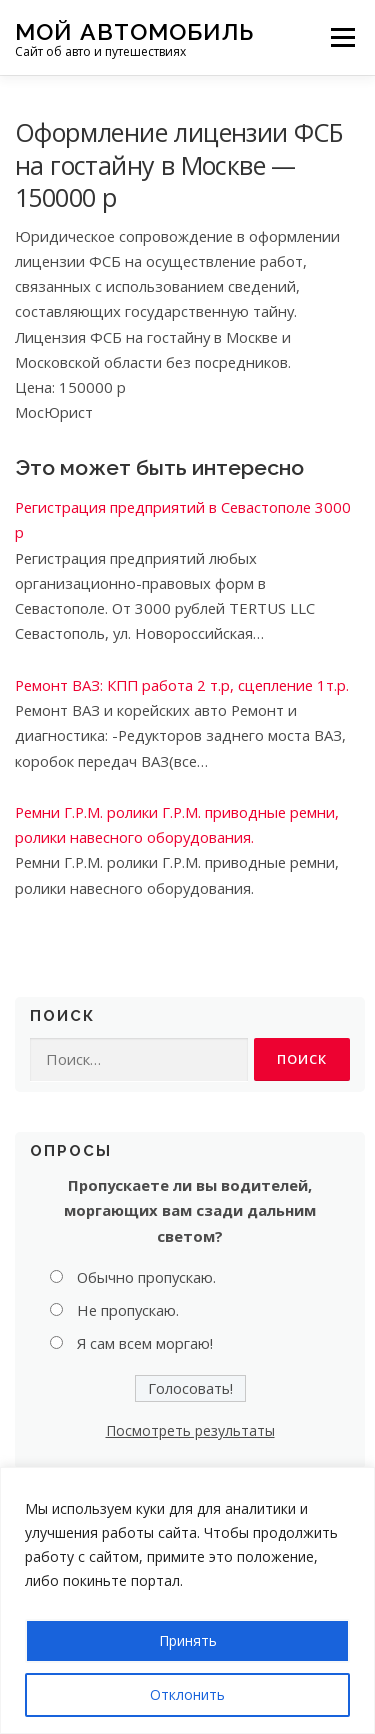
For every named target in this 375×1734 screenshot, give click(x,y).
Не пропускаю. (128, 1310)
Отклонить (187, 1694)
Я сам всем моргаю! (145, 1343)
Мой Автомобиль (134, 30)
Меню (342, 37)
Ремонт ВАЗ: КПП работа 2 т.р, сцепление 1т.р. (182, 685)
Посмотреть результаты (190, 1430)
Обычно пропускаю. (146, 1277)
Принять (188, 1640)
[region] (187, 1600)
